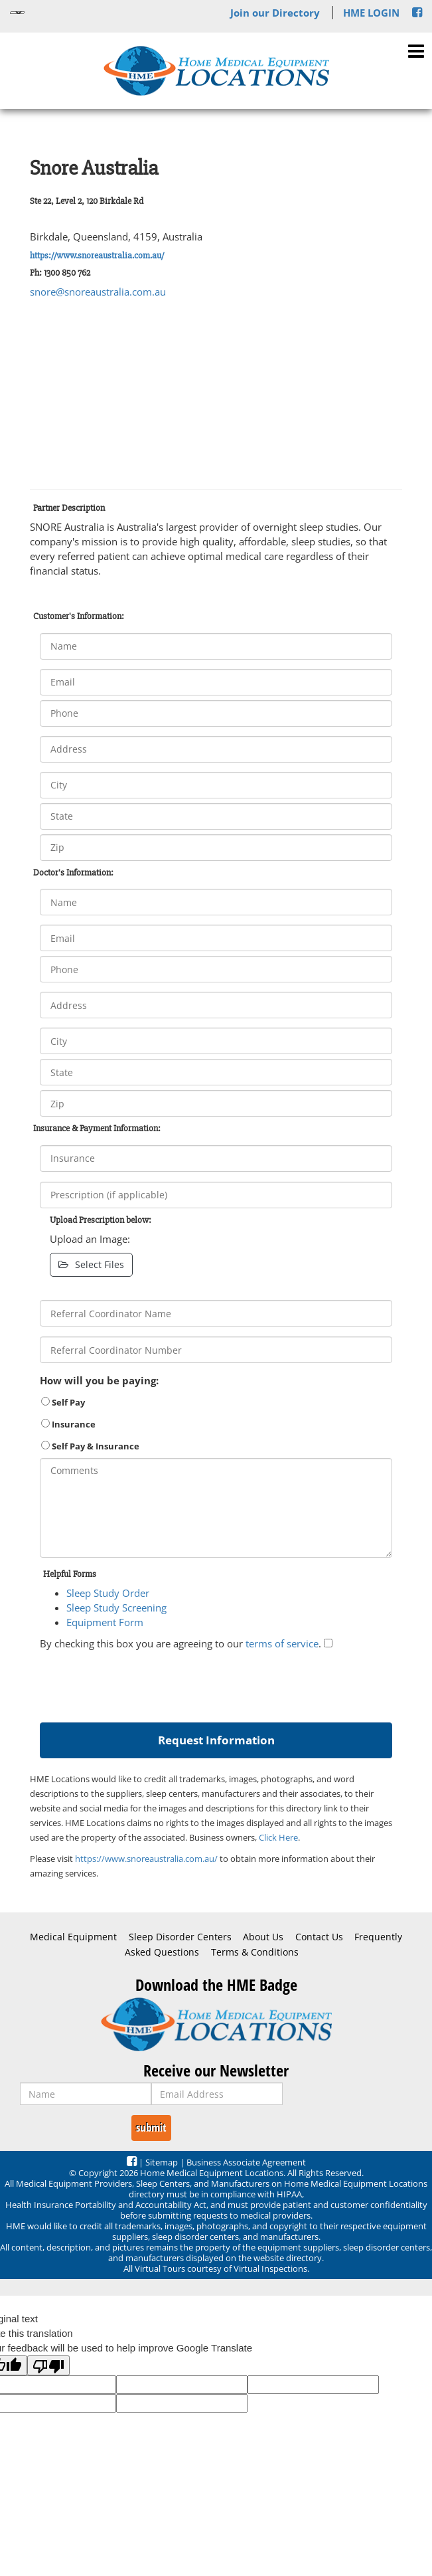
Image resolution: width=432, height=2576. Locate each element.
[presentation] (141, 1683)
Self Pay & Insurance (90, 1446)
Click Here (278, 1837)
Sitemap (161, 2162)
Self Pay (63, 1402)
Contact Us (319, 1937)
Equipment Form (104, 1622)
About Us (263, 1937)
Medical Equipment (73, 1937)
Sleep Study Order (107, 1593)
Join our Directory (275, 12)
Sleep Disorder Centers (180, 1937)
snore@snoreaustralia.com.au (98, 291)
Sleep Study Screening (116, 1607)
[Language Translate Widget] (17, 12)
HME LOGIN (371, 12)
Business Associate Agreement (246, 2162)
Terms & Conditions (255, 1952)
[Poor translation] (48, 2365)
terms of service (282, 1643)
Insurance (68, 1424)
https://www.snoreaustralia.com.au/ (97, 255)
